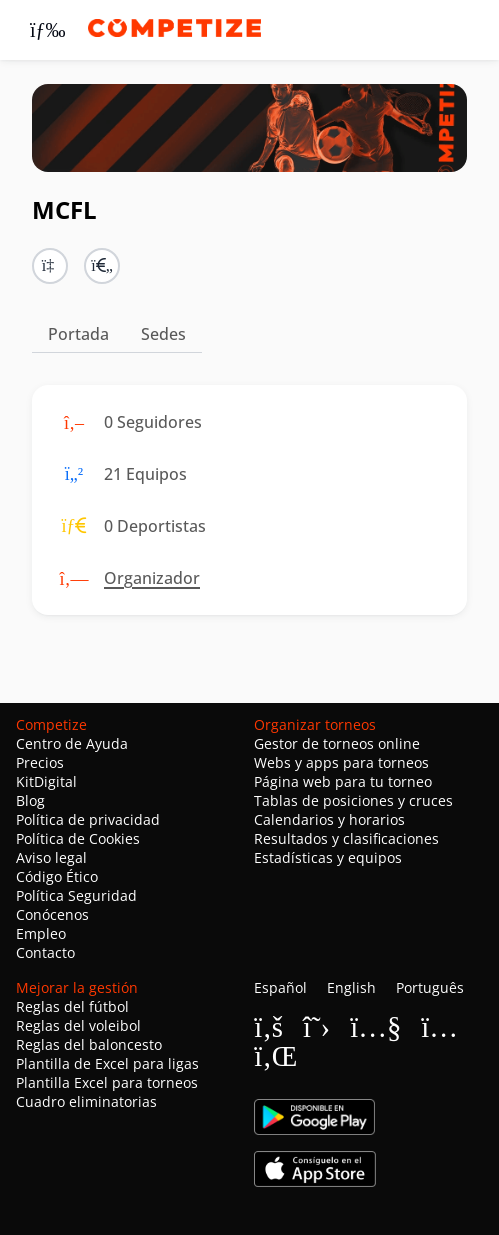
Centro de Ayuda (72, 743)
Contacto (45, 952)
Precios (40, 762)
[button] (102, 266)
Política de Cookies (78, 838)
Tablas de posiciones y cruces (353, 800)
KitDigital (46, 781)
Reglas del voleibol (78, 1025)
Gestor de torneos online (337, 743)
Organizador (152, 578)
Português (430, 987)
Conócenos (52, 914)
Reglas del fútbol (72, 1006)
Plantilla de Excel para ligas (107, 1063)
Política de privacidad (88, 819)
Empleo (41, 933)
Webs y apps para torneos (341, 762)
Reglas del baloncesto (89, 1044)
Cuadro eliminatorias (86, 1101)
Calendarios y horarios (329, 819)
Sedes (163, 334)
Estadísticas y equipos (328, 857)
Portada (78, 334)
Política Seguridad (76, 895)
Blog (30, 800)
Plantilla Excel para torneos (107, 1082)
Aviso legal (51, 857)
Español (280, 987)
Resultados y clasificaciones (346, 838)
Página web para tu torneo (343, 781)
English (351, 987)
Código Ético (57, 876)
